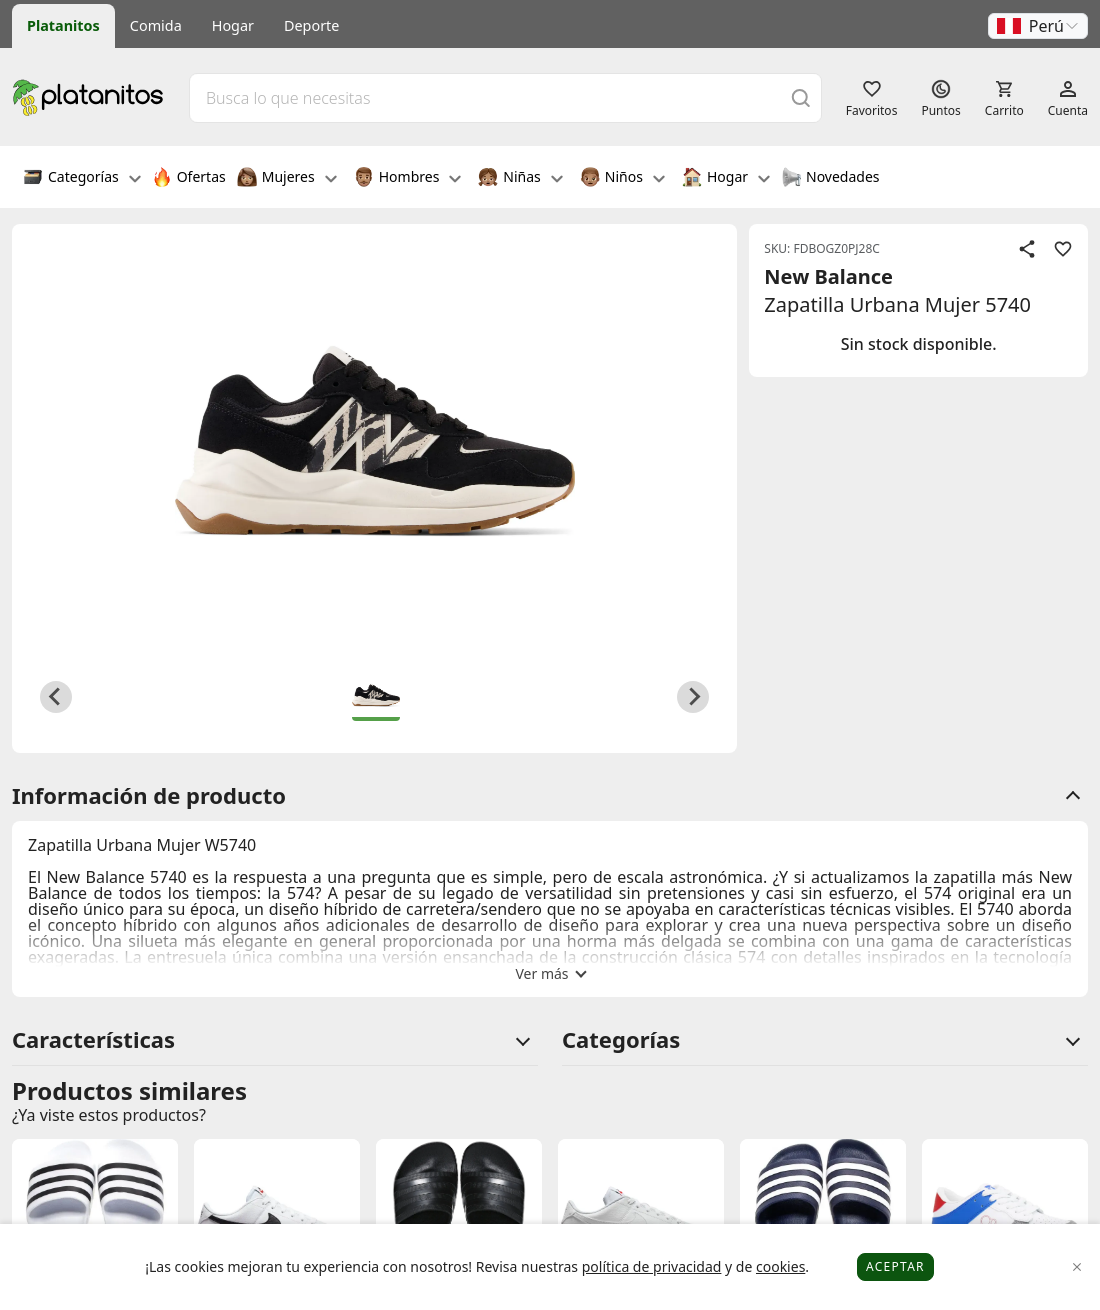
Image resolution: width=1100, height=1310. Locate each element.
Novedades (830, 179)
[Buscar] (801, 97)
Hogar (233, 25)
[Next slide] (693, 697)
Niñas (520, 179)
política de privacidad (652, 1266)
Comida (156, 25)
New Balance (828, 276)
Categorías (82, 179)
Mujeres (287, 179)
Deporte (311, 25)
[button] (1038, 26)
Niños (622, 179)
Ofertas (189, 179)
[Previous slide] (56, 697)
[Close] (1077, 1267)
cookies (780, 1266)
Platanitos (63, 25)
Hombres (408, 179)
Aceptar (895, 1266)
